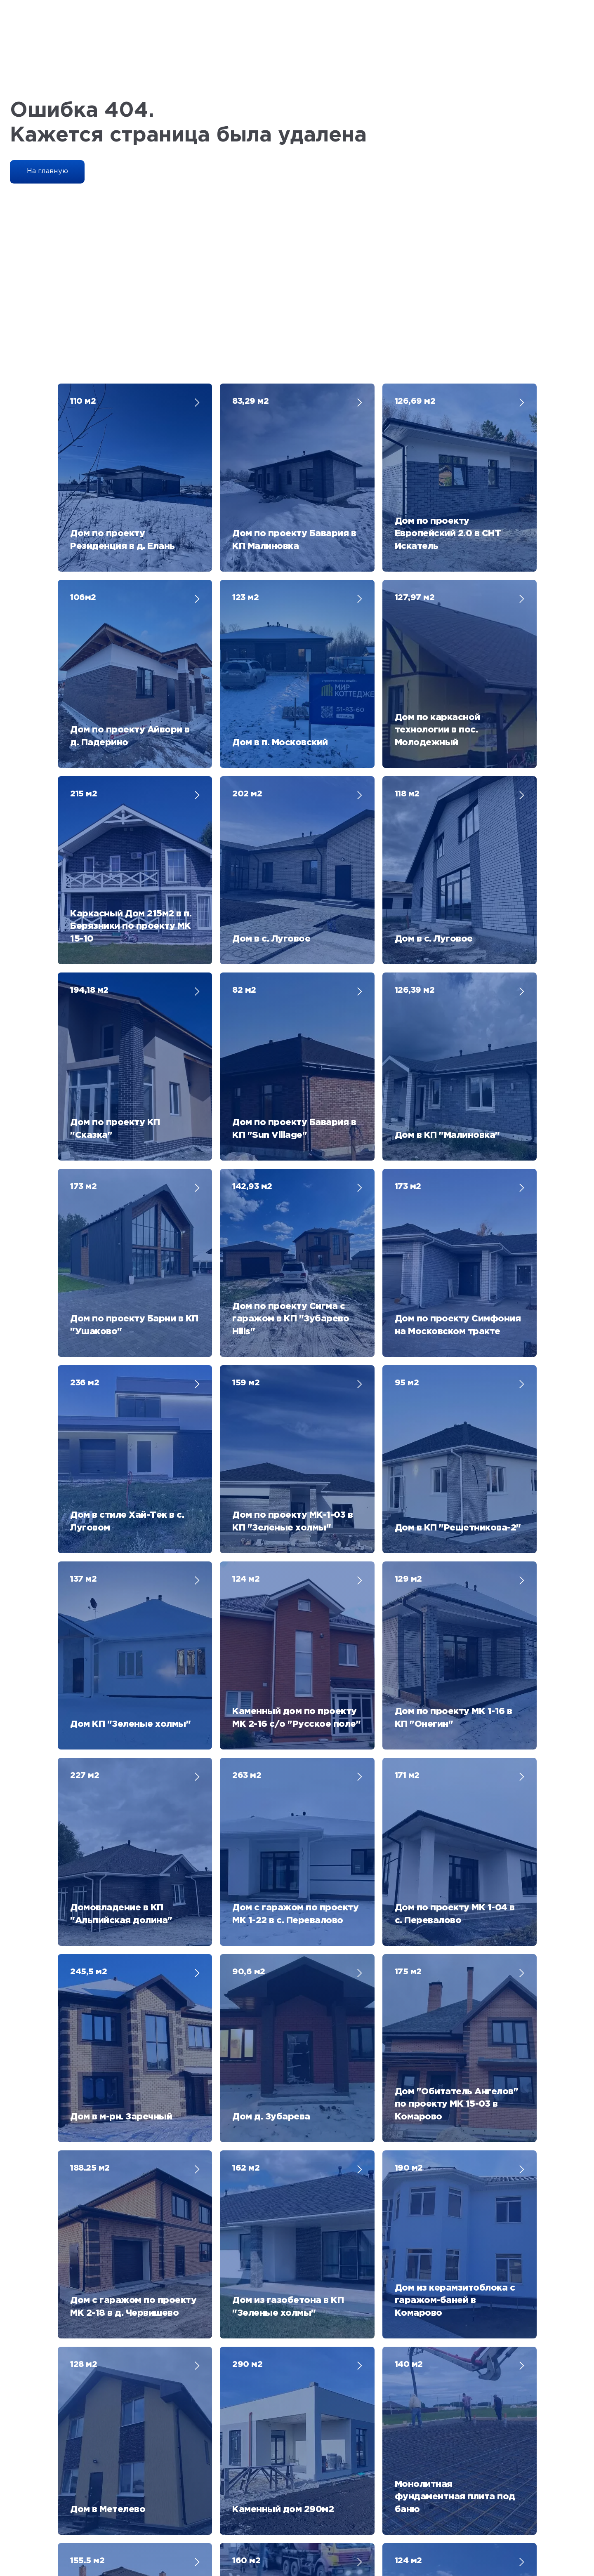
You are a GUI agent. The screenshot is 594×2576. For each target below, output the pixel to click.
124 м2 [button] (245, 1143)
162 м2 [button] (245, 1515)
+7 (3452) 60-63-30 (240, 2432)
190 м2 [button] (409, 1515)
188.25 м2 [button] (90, 1515)
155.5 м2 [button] (87, 1762)
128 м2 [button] (83, 1638)
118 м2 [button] (407, 648)
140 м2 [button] (409, 1638)
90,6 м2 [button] (248, 1391)
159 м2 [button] (245, 1020)
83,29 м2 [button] (250, 401)
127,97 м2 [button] (415, 525)
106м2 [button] (83, 525)
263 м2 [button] (246, 1267)
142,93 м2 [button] (252, 896)
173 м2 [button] (83, 896)
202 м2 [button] (247, 648)
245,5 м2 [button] (88, 1391)
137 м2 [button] (83, 1143)
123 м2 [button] (245, 525)
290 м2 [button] (247, 1638)
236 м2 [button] (84, 1020)
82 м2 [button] (244, 772)
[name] (450, 2162)
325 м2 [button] (84, 1886)
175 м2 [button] (408, 1391)
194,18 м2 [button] (89, 772)
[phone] (450, 2220)
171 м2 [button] (407, 1267)
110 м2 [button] (83, 401)
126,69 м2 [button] (415, 401)
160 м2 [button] (246, 1762)
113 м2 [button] (244, 1886)
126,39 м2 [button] (415, 772)
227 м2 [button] (84, 1267)
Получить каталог (450, 2265)
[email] (450, 2191)
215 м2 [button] (83, 648)
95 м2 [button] (407, 1020)
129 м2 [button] (408, 1143)
